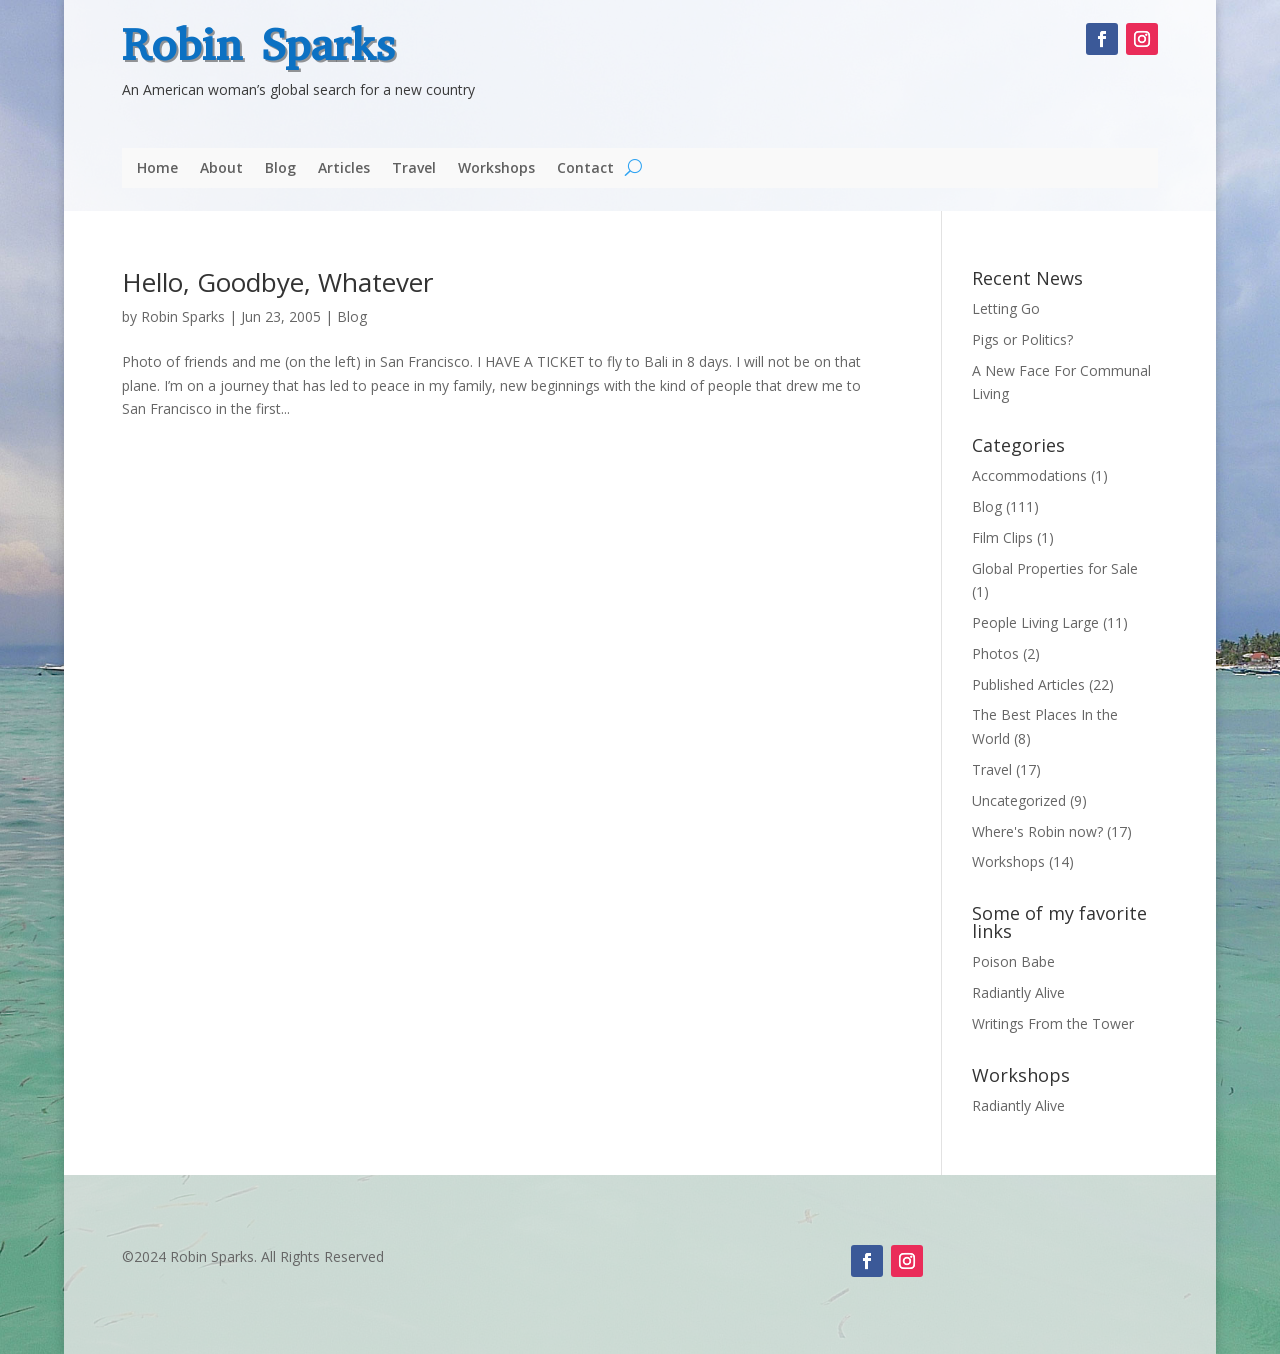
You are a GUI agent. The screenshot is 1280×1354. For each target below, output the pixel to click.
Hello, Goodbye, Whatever (277, 282)
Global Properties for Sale (1055, 568)
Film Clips (1002, 537)
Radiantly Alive (1018, 992)
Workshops (496, 169)
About (221, 169)
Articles (344, 169)
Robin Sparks (258, 45)
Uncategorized (1019, 800)
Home (157, 169)
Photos (995, 653)
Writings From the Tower (1053, 1023)
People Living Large (1035, 622)
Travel (414, 169)
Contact (585, 169)
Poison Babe (1013, 961)
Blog (280, 169)
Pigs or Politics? (1022, 339)
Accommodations (1029, 475)
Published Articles (1028, 684)
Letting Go (1006, 308)
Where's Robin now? (1037, 831)
